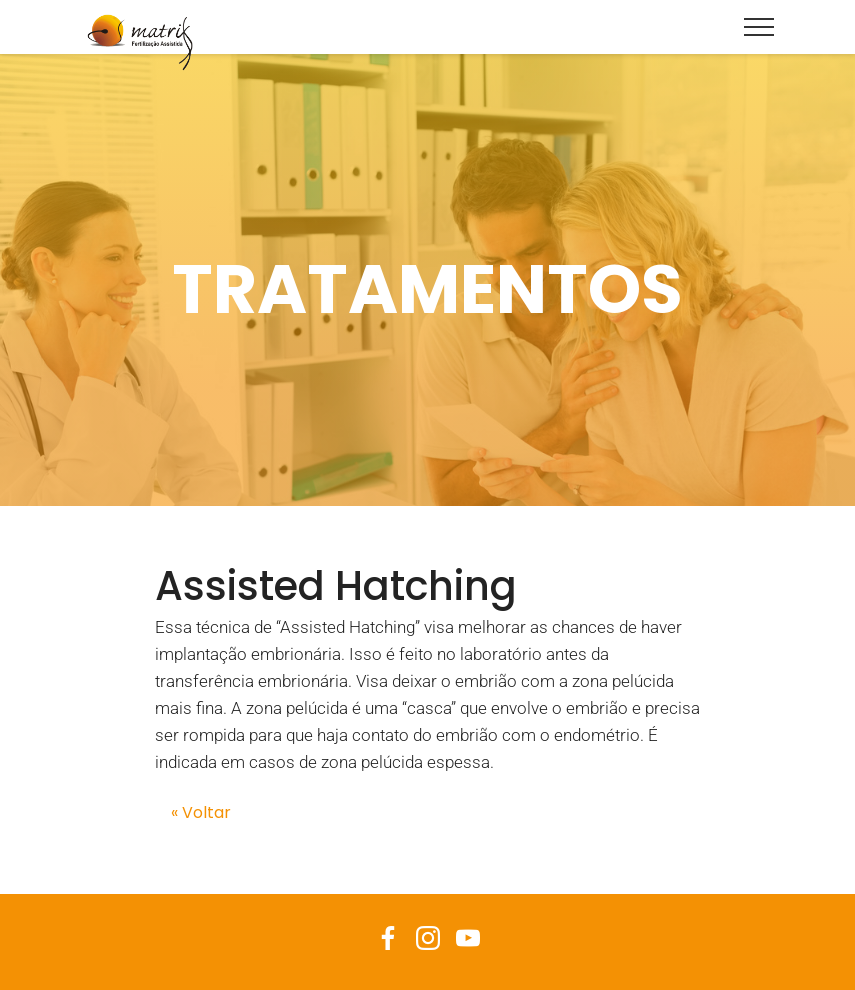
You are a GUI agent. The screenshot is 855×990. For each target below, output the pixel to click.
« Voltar (201, 812)
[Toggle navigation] (759, 26)
